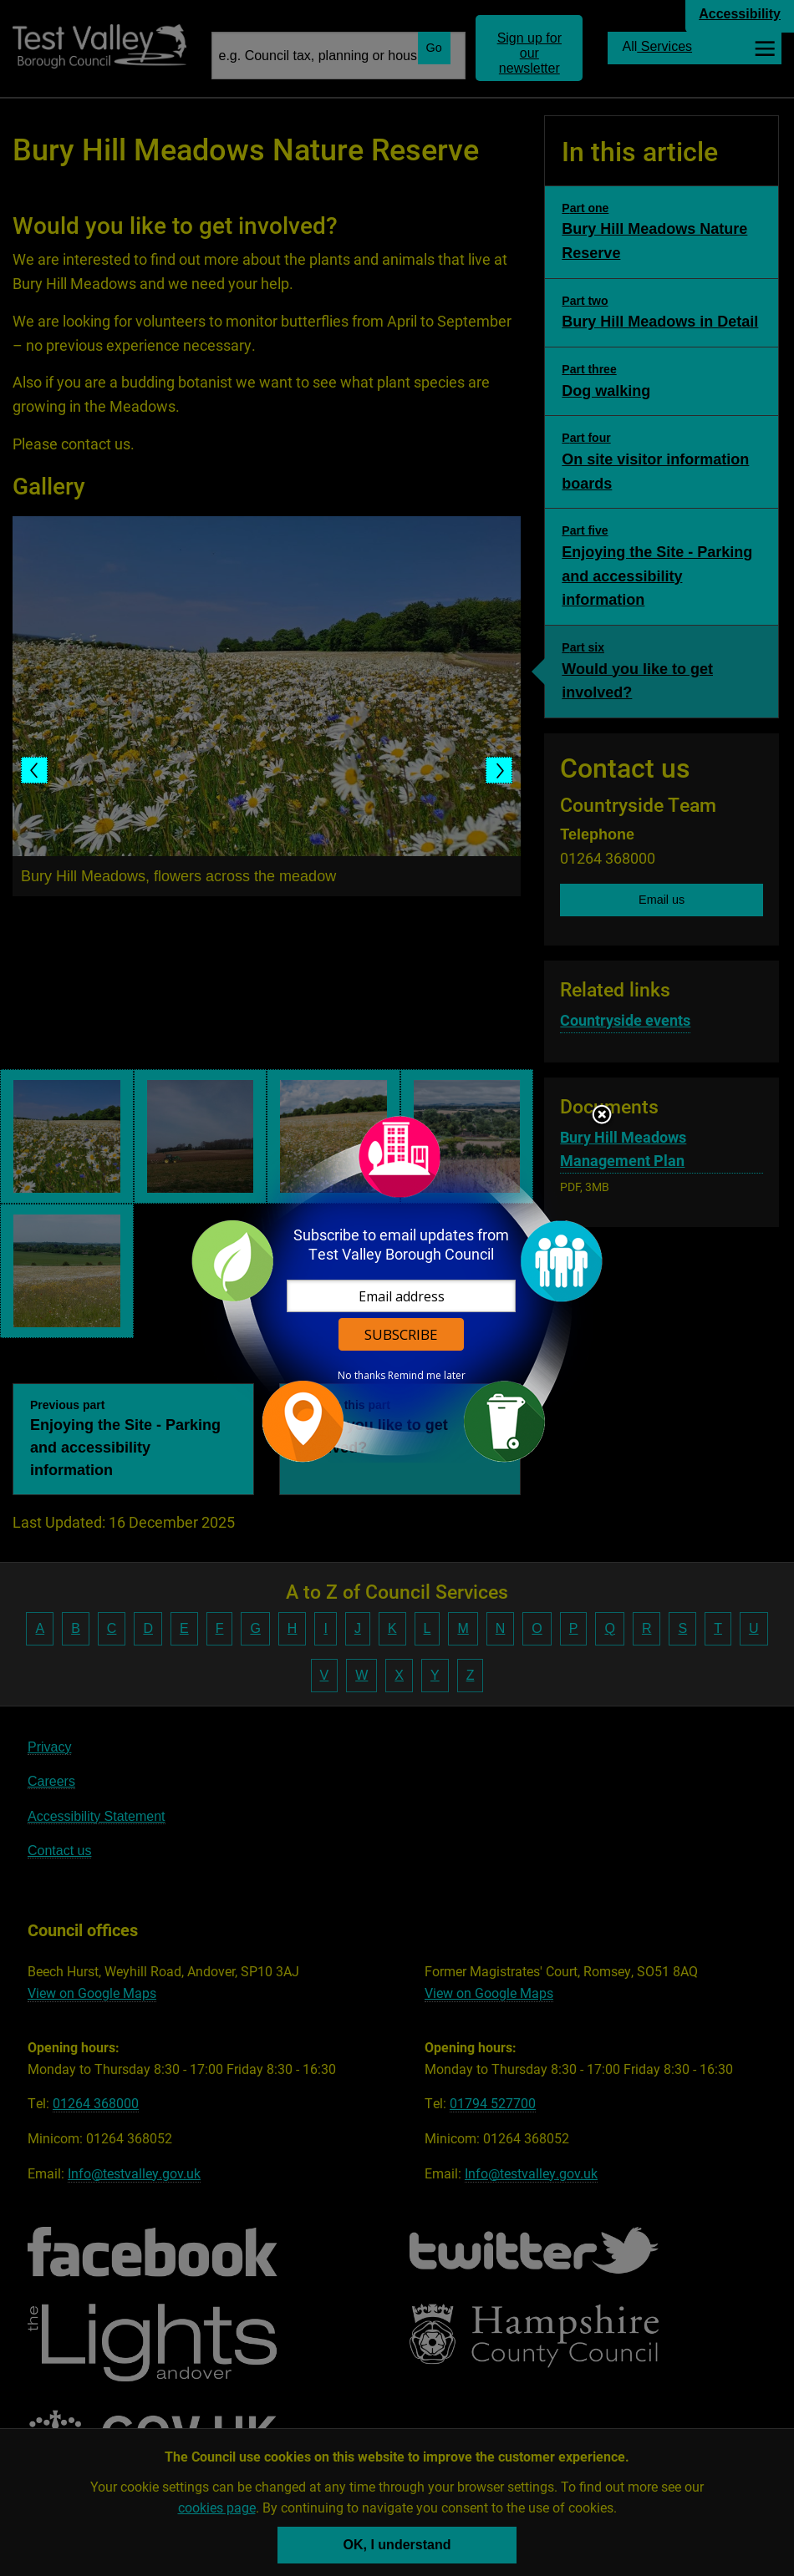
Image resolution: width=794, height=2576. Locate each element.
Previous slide (34, 770)
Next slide (499, 770)
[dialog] (397, 1288)
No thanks (361, 1375)
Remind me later (427, 1375)
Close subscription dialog (601, 1115)
